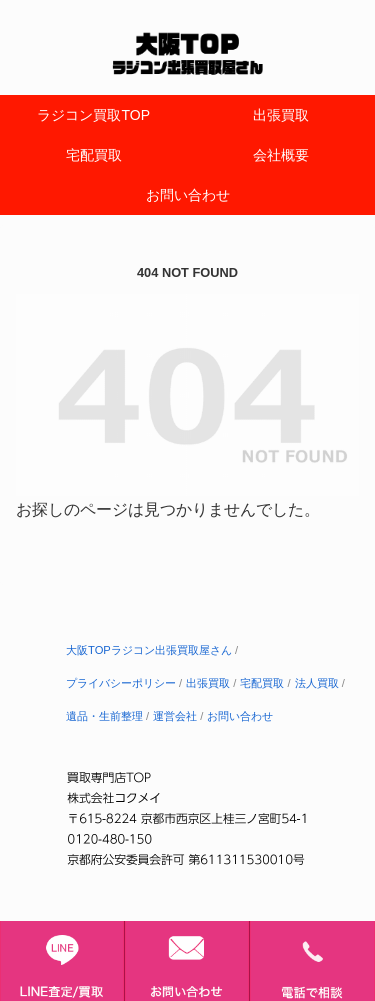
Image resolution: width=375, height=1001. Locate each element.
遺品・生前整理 (104, 716)
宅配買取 (262, 683)
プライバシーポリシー (121, 683)
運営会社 (175, 716)
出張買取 (208, 683)
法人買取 (317, 683)
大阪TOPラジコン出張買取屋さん (149, 650)
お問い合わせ (240, 716)
